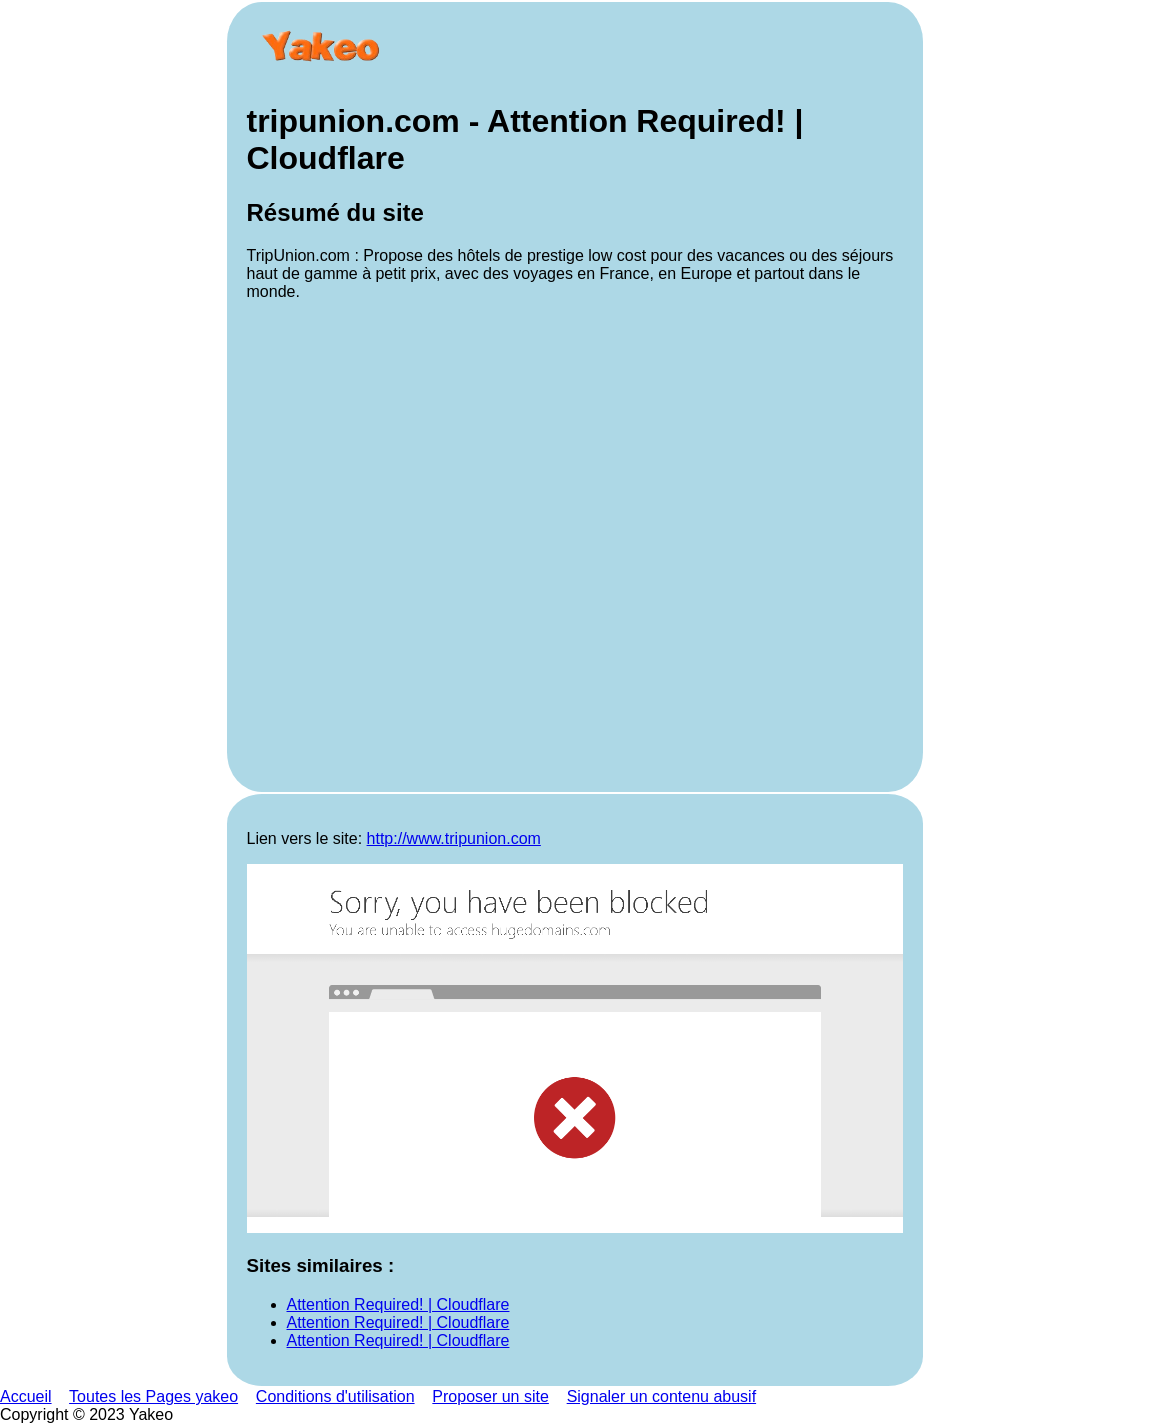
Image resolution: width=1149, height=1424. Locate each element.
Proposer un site (490, 1396)
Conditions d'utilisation (335, 1396)
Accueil (26, 1396)
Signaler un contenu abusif (661, 1396)
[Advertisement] (575, 544)
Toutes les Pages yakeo (153, 1396)
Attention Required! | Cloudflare (398, 1304)
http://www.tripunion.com (454, 838)
